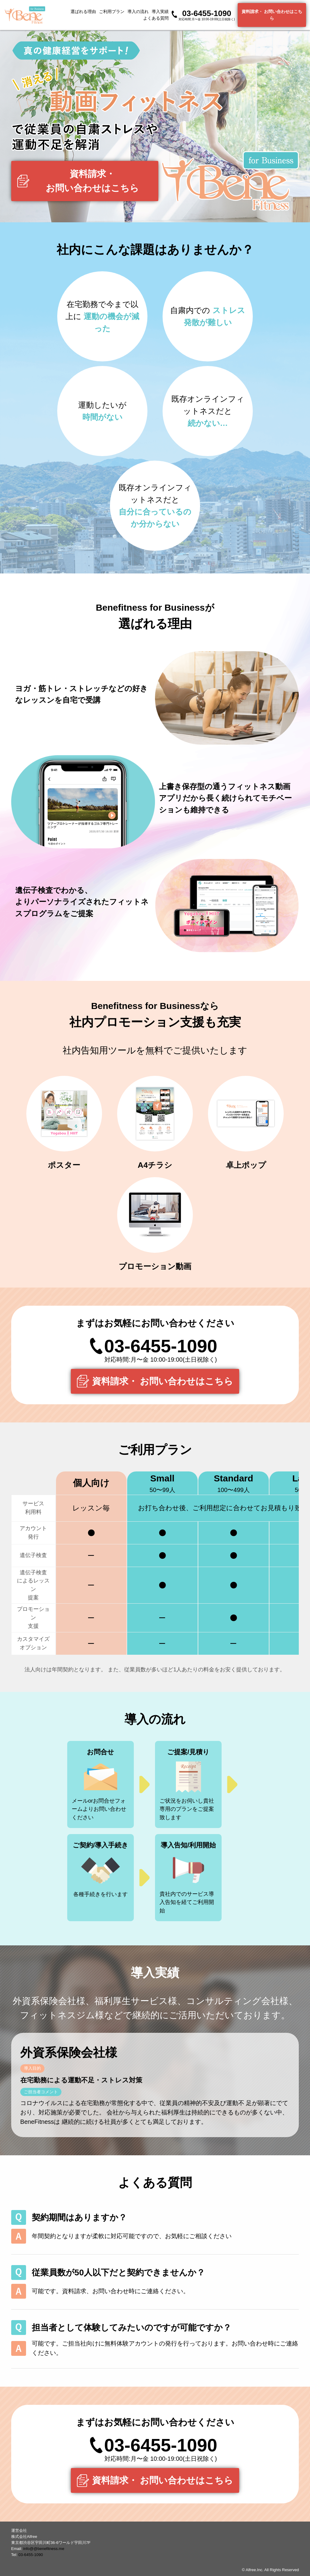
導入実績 (160, 11)
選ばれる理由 (83, 11)
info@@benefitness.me (43, 2548)
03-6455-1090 (30, 2554)
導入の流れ (138, 11)
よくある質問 (156, 18)
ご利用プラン (111, 11)
